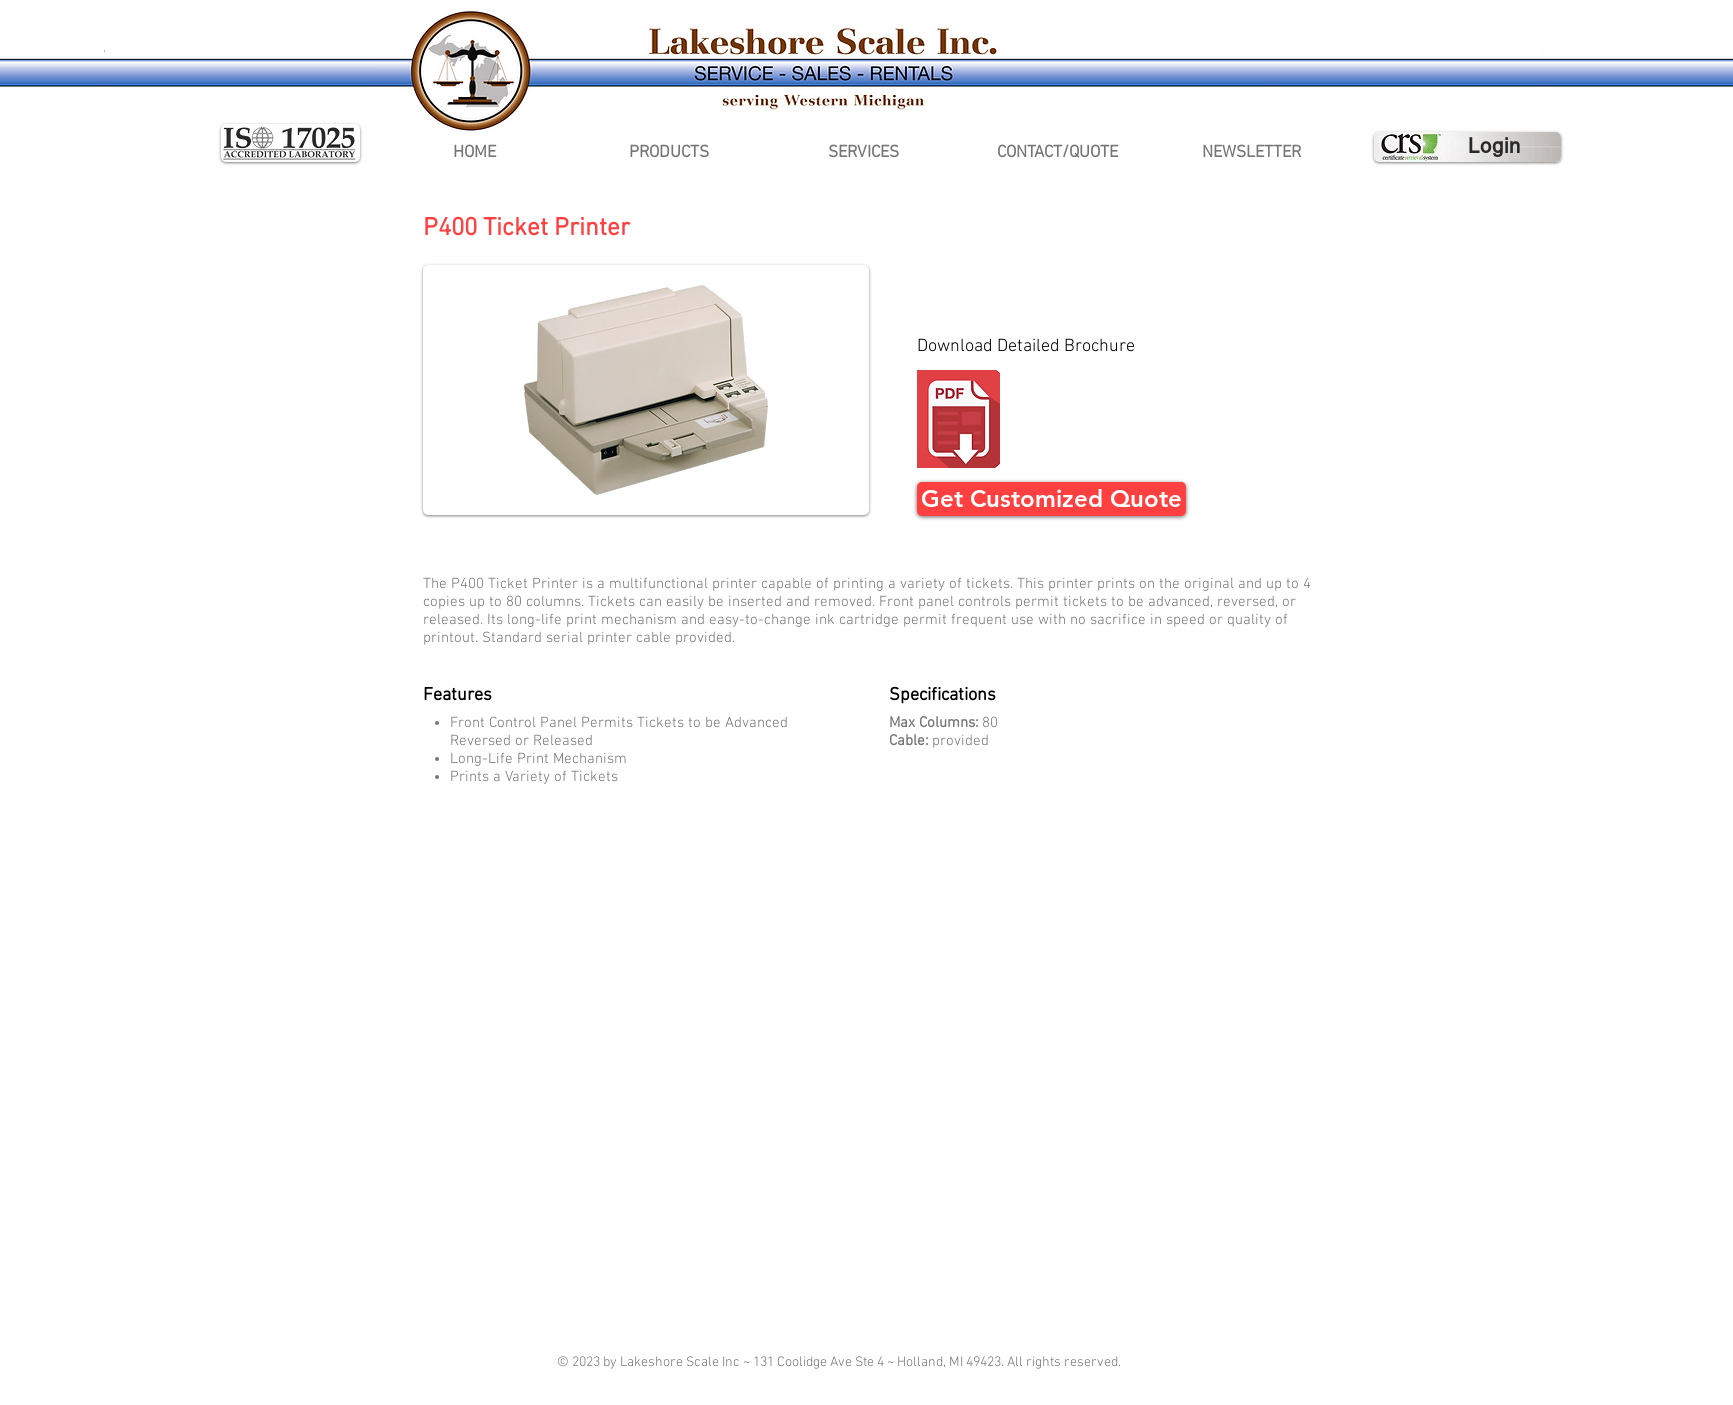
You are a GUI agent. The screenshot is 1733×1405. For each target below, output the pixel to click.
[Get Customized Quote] (1051, 499)
